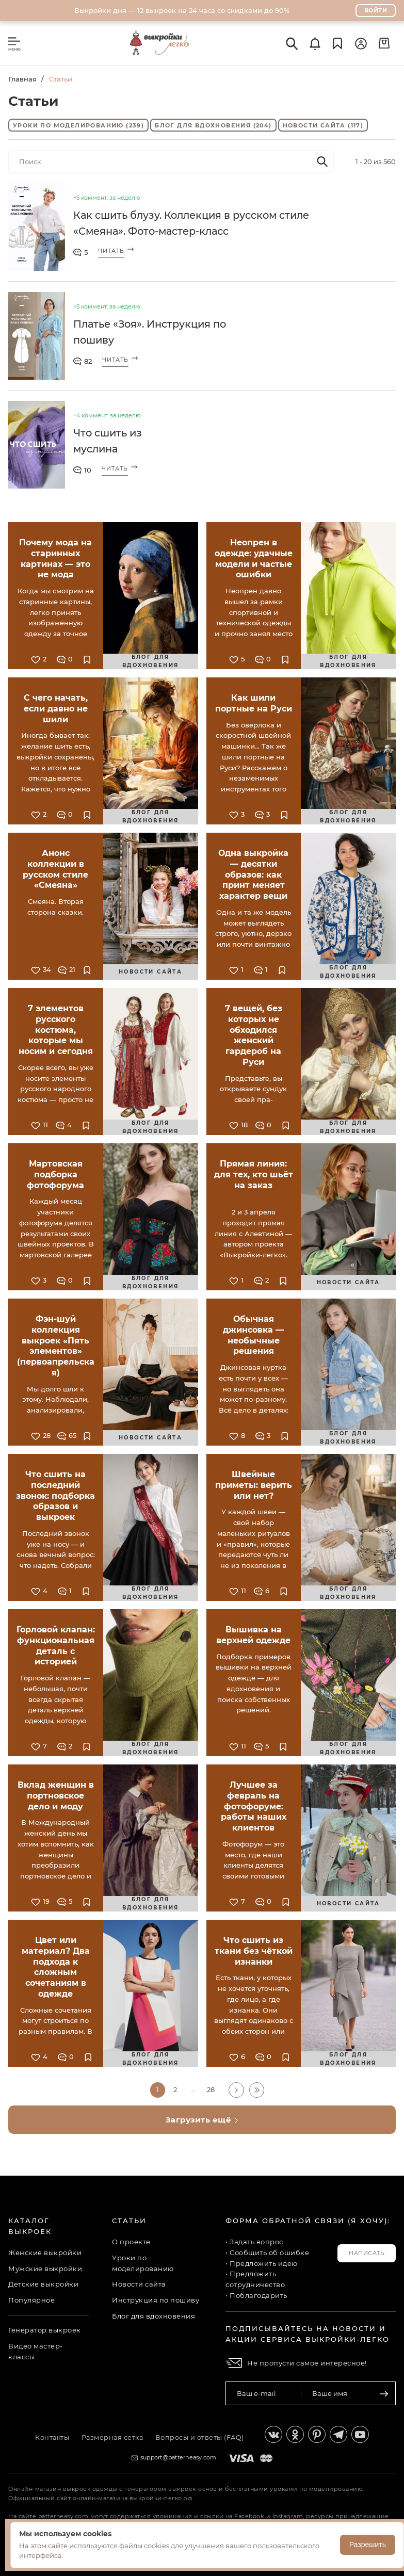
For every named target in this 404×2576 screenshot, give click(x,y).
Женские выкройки (45, 2252)
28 (211, 2090)
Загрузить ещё (202, 2120)
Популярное (31, 2300)
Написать (366, 2253)
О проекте (131, 2242)
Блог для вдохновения (213, 125)
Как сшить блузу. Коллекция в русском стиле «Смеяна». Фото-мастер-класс (195, 223)
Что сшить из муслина (109, 441)
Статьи (129, 2220)
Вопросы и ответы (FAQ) (201, 2437)
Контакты (50, 2437)
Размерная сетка (113, 2437)
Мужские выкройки (45, 2268)
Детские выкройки (43, 2284)
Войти (375, 10)
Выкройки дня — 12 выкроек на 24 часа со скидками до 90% (181, 10)
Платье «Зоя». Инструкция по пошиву (153, 332)
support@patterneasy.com (178, 2457)
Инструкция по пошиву (155, 2300)
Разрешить (367, 2544)
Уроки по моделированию (78, 125)
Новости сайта (323, 125)
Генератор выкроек (44, 2330)
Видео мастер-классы (35, 2351)
